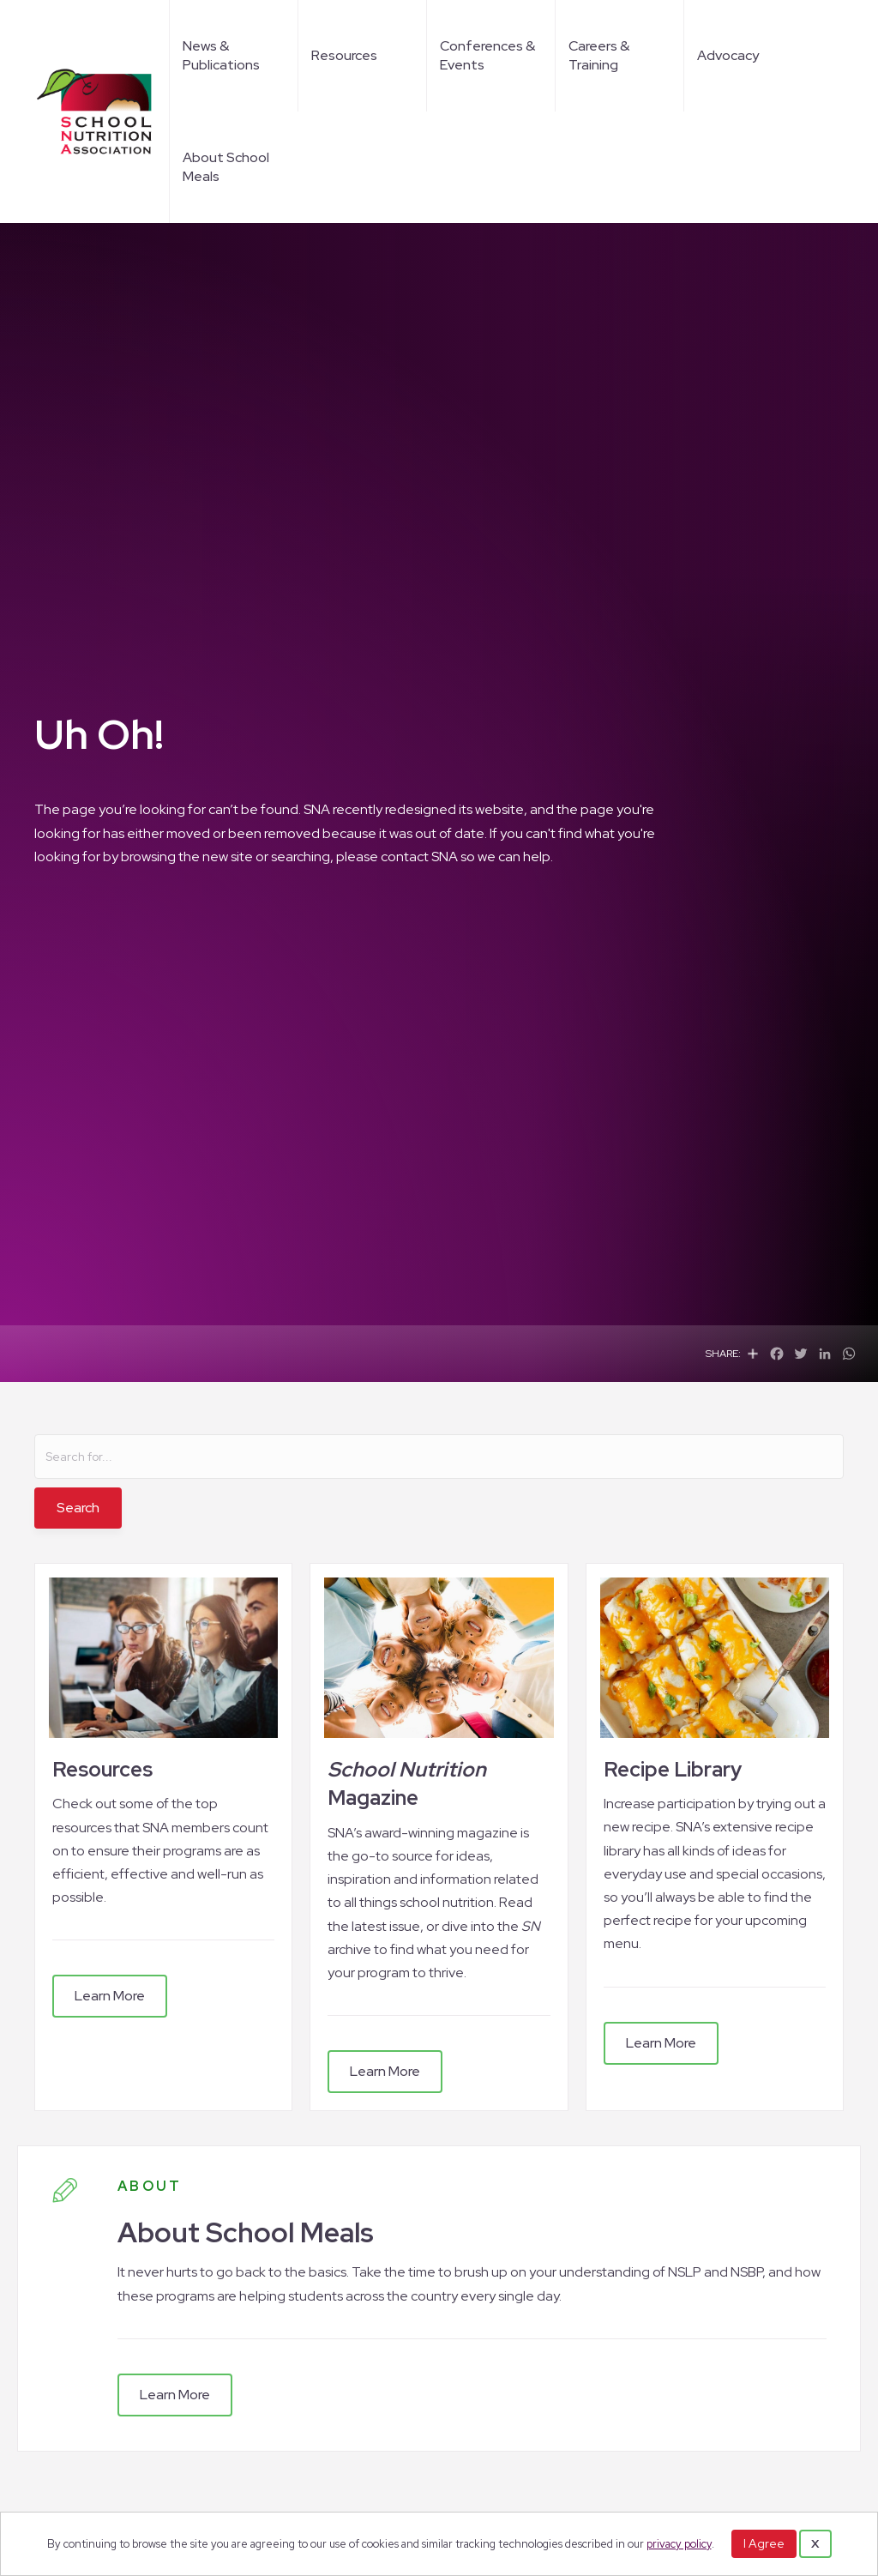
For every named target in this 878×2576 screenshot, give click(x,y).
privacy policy (679, 2544)
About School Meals (226, 166)
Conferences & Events (487, 55)
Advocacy (728, 55)
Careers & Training (598, 55)
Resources (344, 55)
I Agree (764, 2543)
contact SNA (419, 857)
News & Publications (221, 55)
